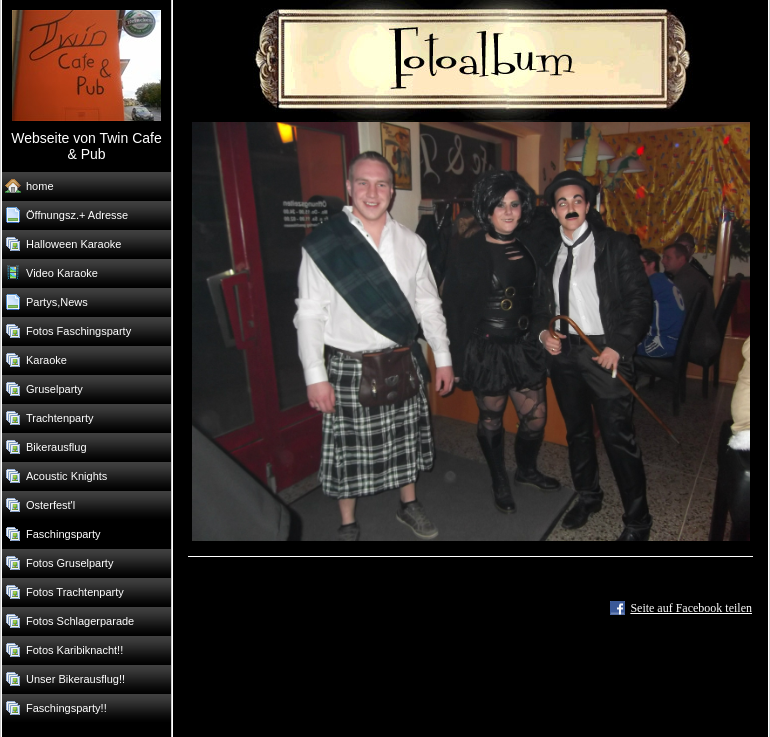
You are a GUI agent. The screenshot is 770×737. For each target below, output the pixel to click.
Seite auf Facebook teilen (691, 608)
